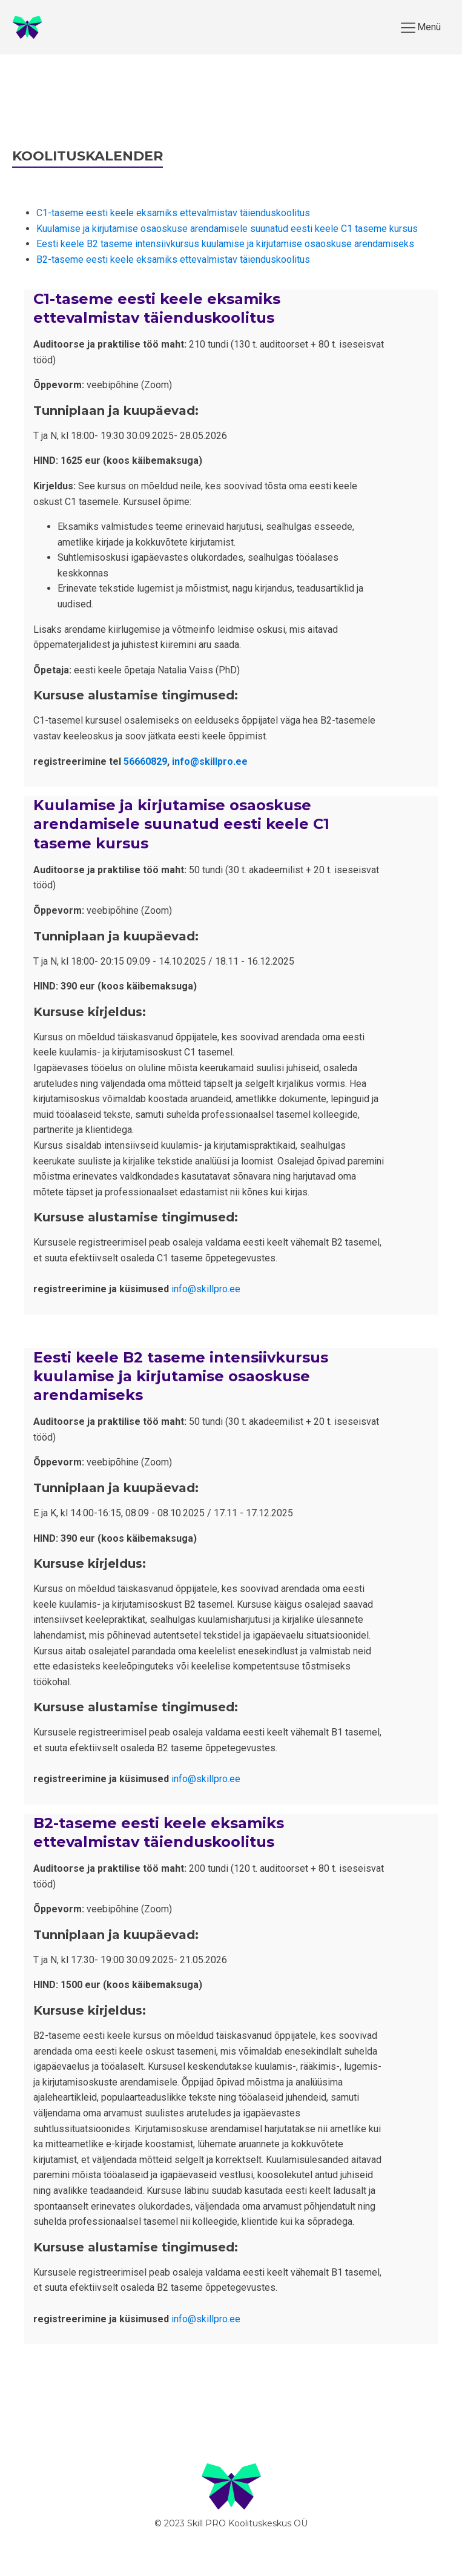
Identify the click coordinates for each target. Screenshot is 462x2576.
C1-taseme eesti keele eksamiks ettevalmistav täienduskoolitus (173, 213)
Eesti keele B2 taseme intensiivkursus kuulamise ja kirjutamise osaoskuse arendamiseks (225, 243)
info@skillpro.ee (210, 761)
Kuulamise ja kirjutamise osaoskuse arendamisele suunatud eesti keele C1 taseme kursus (227, 228)
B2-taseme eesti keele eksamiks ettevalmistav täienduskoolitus (173, 259)
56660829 (145, 761)
